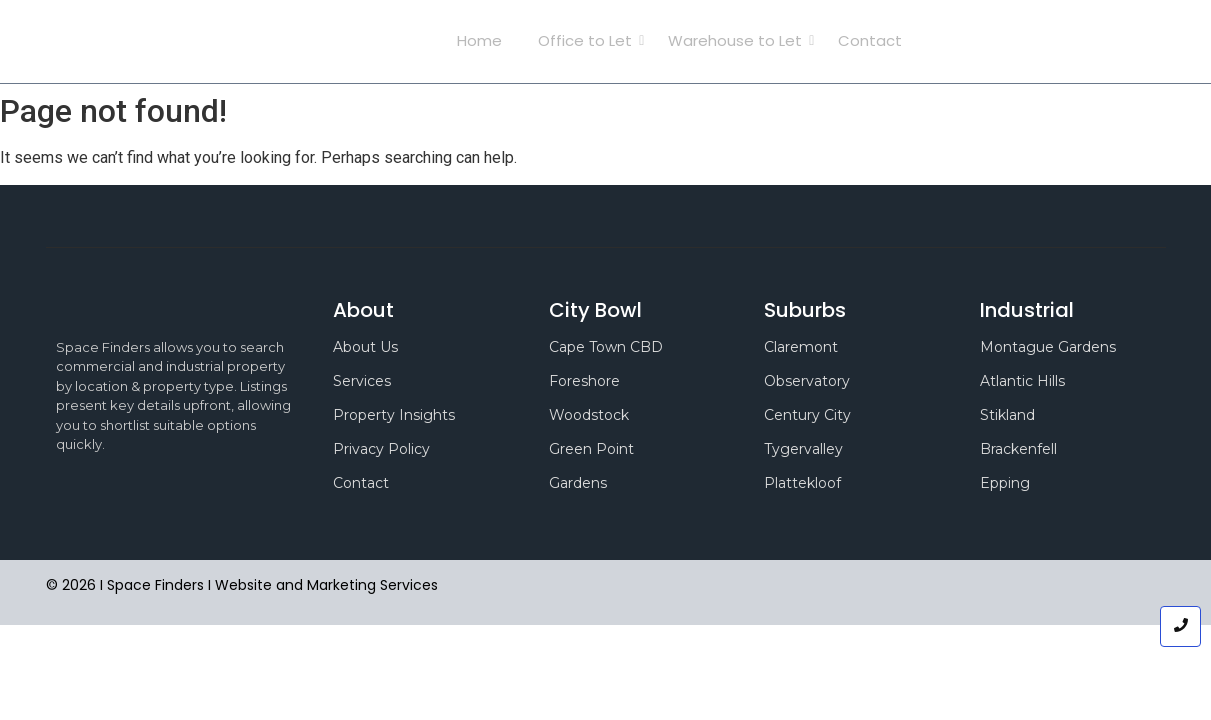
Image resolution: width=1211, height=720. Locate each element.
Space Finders (215, 41)
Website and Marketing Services (326, 585)
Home (479, 40)
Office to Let (589, 40)
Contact (870, 40)
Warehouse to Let (739, 40)
